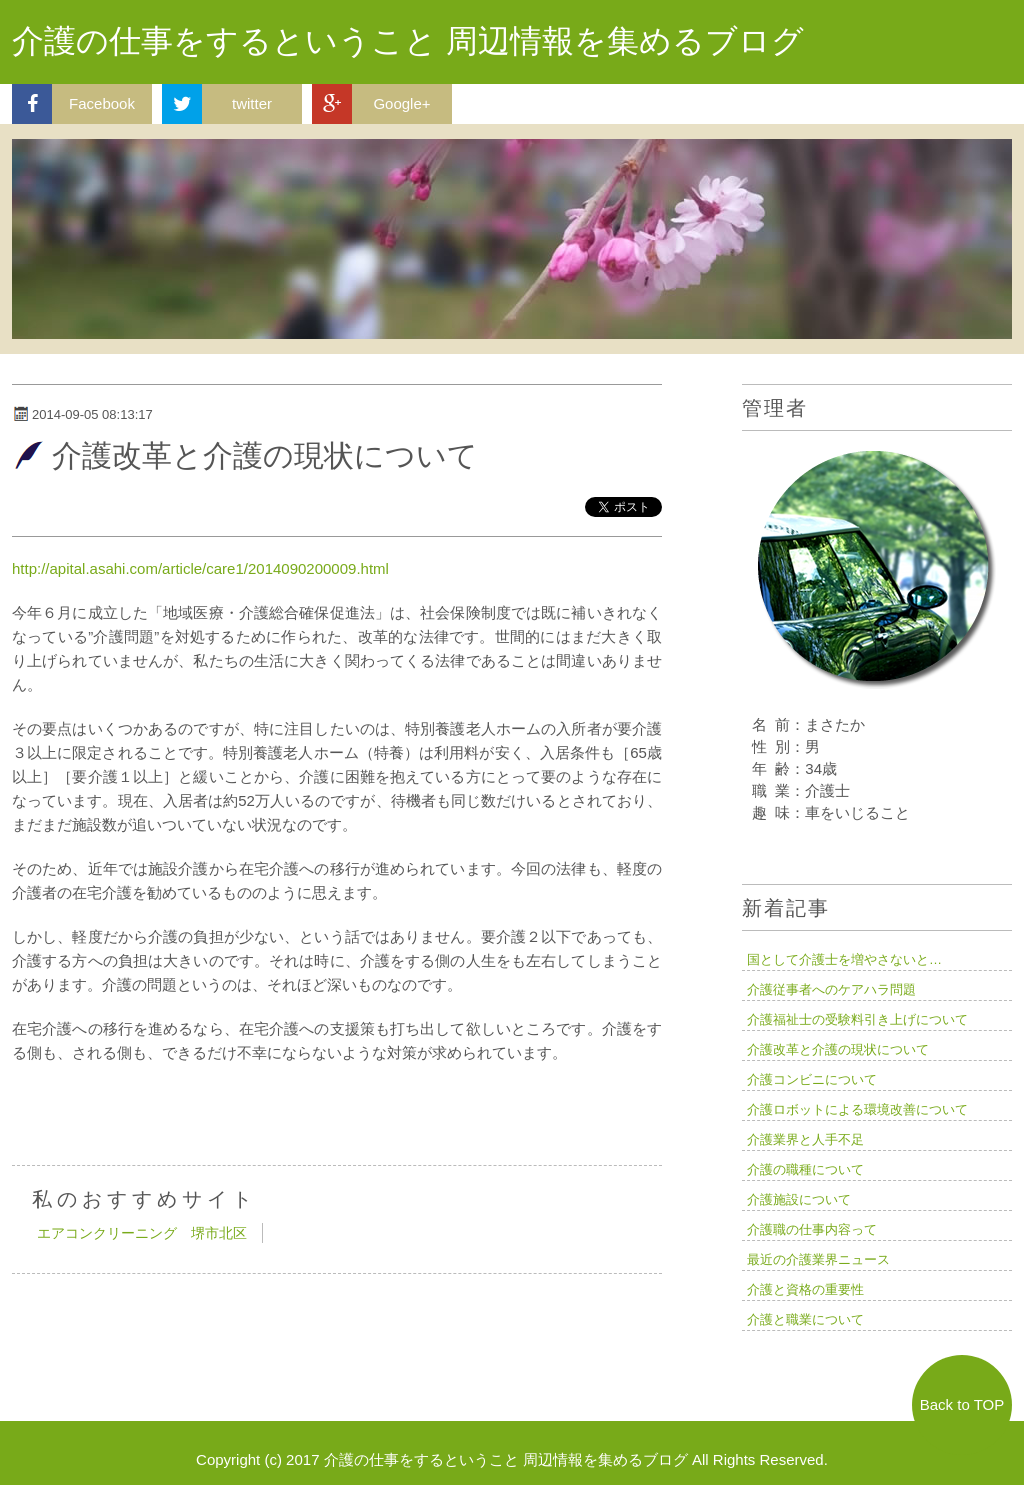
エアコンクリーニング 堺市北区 (142, 1233)
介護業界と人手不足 (805, 1139)
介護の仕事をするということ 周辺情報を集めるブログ (408, 41)
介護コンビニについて (812, 1079)
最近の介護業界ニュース (818, 1259)
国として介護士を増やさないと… (844, 959)
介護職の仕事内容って (812, 1229)
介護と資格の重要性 (805, 1289)
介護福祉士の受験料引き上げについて (857, 1019)
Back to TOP (962, 1404)
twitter (217, 104)
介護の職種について (805, 1169)
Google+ (371, 104)
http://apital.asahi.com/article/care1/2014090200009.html (200, 568)
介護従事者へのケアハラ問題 (831, 989)
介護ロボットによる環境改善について (857, 1109)
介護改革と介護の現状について (838, 1049)
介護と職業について (805, 1319)
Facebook (73, 104)
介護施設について (799, 1199)
